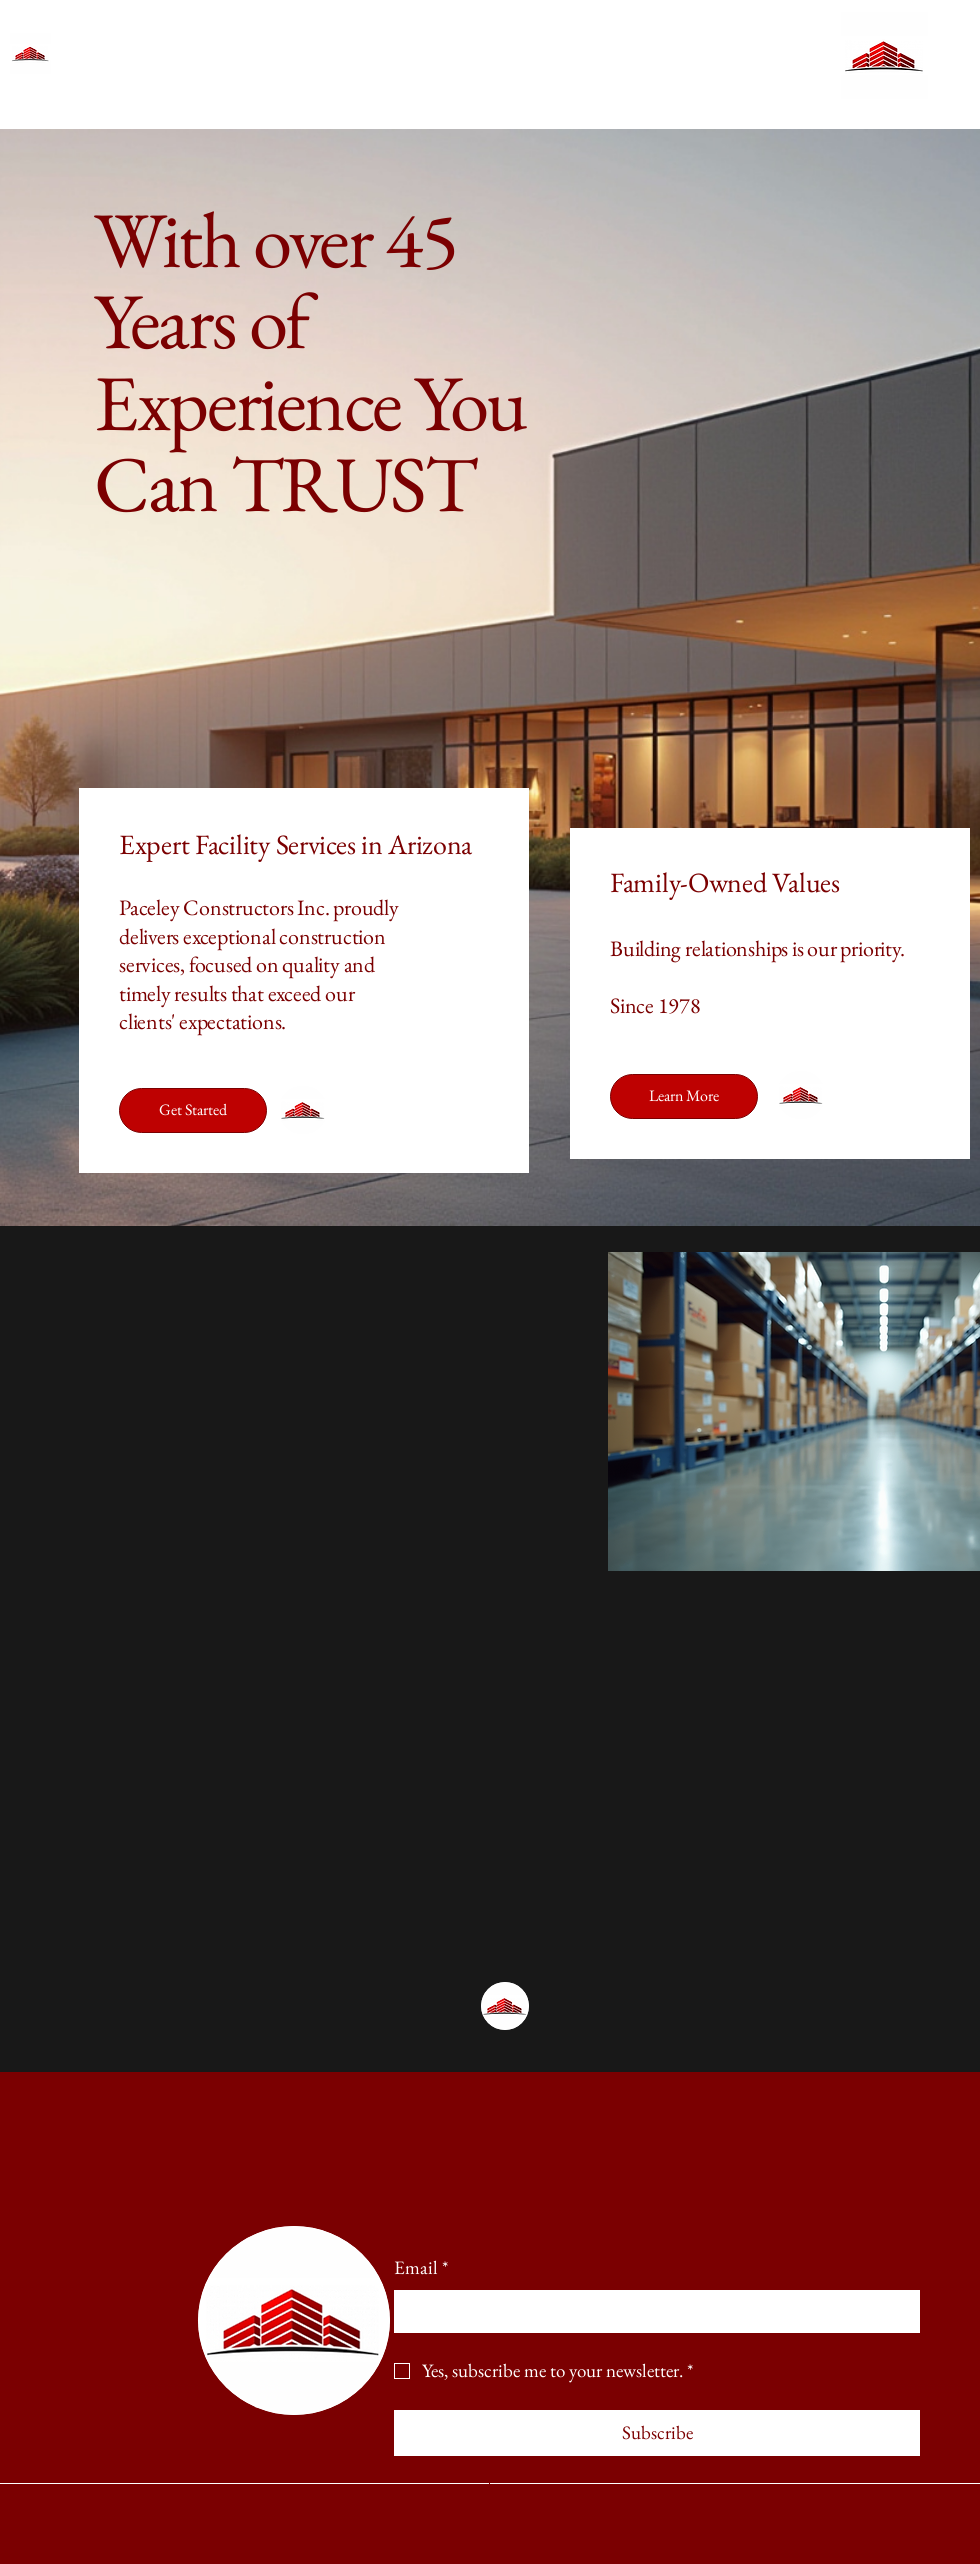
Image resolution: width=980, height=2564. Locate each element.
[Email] (651, 2311)
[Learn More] (684, 1096)
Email (421, 2268)
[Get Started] (193, 1110)
